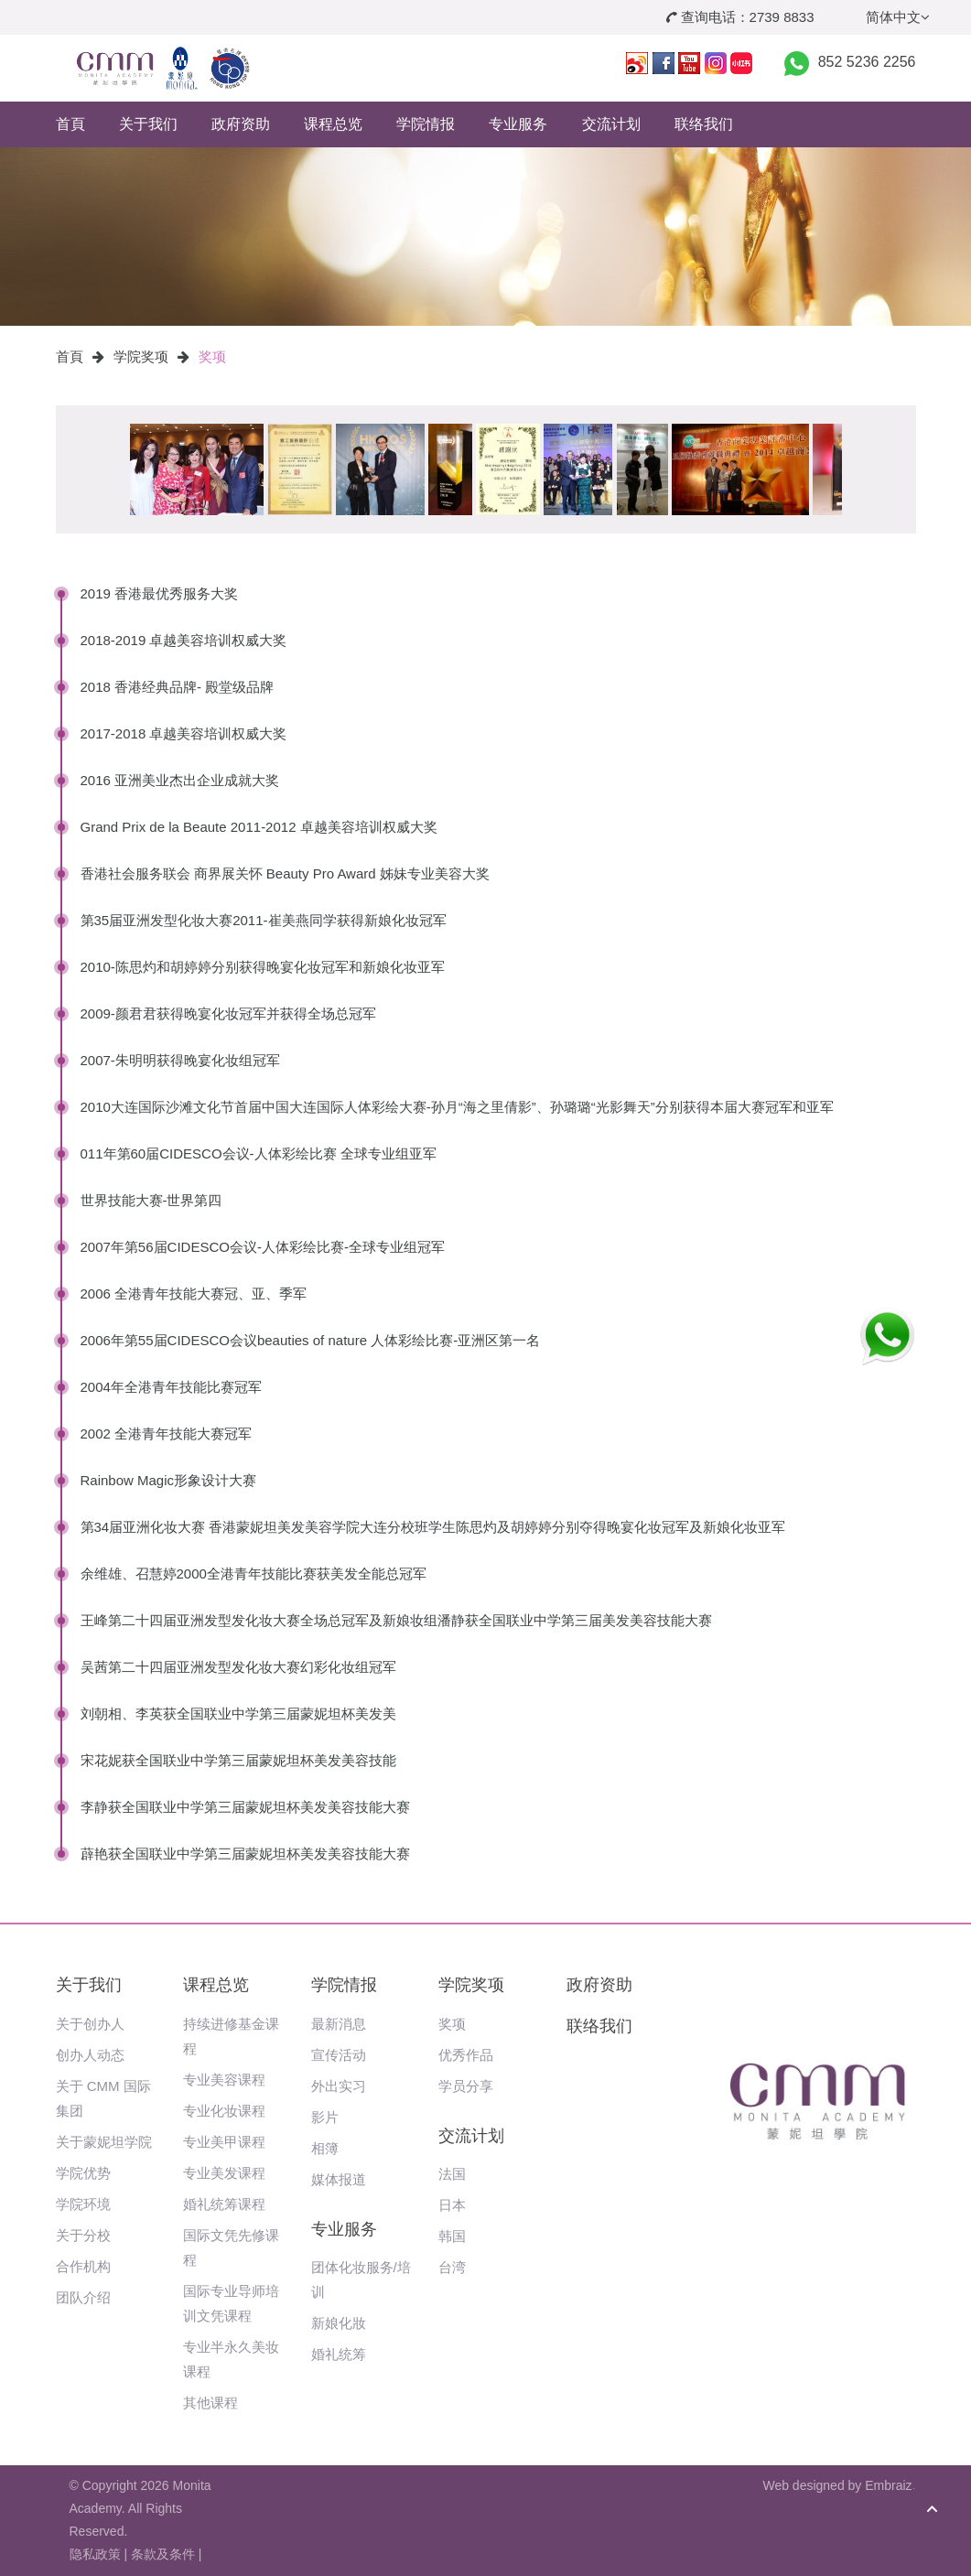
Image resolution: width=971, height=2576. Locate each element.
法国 (452, 2174)
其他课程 (210, 2402)
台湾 (452, 2267)
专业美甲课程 (224, 2142)
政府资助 (240, 124)
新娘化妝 (338, 2323)
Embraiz (888, 2485)
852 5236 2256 (867, 62)
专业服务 (518, 124)
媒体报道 (338, 2179)
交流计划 (611, 124)
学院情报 (425, 124)
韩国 (452, 2236)
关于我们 (148, 124)
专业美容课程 (224, 2079)
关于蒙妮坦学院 (104, 2142)
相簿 (325, 2148)
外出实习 (338, 2086)
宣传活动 (338, 2055)
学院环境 (83, 2204)
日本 (452, 2205)
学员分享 (465, 2086)
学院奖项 (140, 356)
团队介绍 (83, 2297)
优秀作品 (465, 2055)
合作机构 (83, 2266)
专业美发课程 (224, 2173)
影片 (325, 2117)
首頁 (70, 124)
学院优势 (83, 2173)
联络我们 (703, 124)
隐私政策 (95, 2554)
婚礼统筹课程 (224, 2204)
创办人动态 (90, 2055)
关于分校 (83, 2235)
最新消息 (338, 2024)
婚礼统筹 (338, 2354)
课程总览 (333, 124)
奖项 (212, 356)
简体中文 (898, 17)
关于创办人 (90, 2024)
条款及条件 (163, 2554)
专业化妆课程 (224, 2110)
